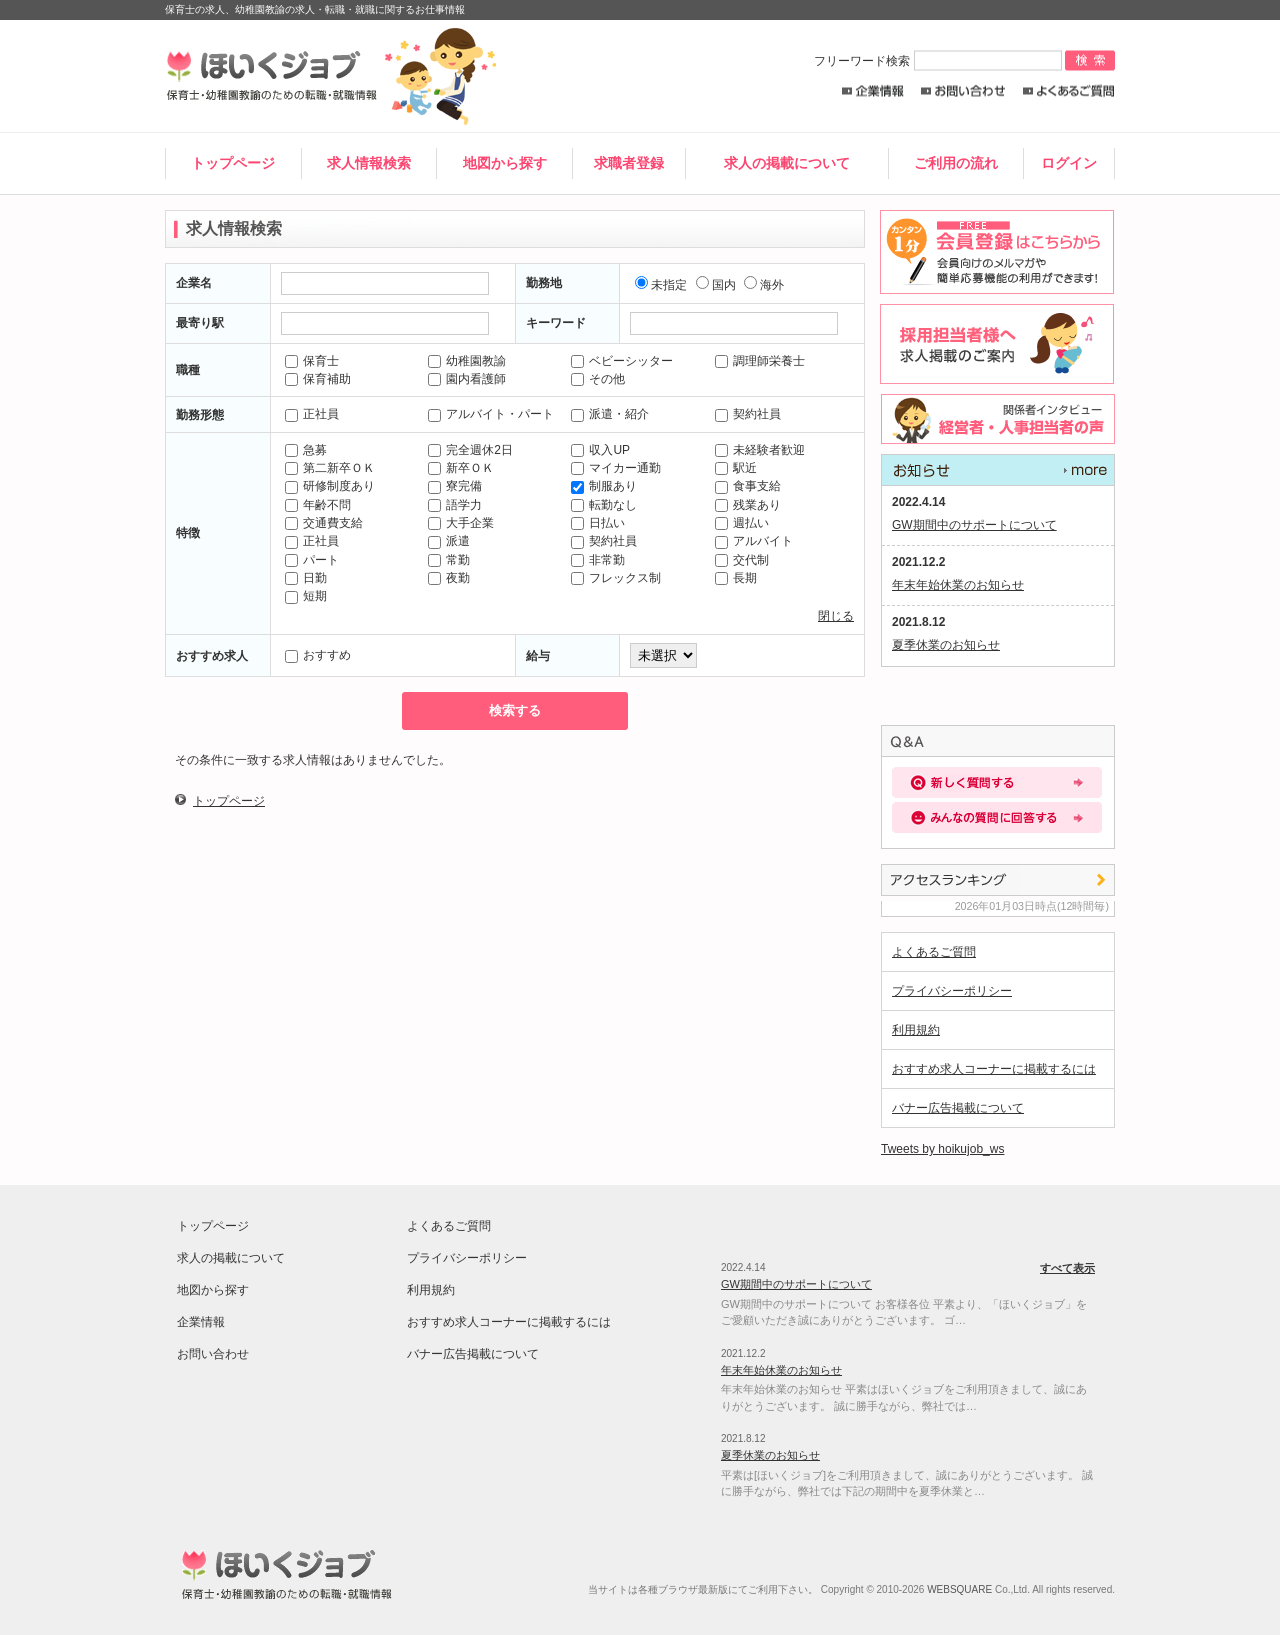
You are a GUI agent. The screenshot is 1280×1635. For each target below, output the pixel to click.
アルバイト (754, 541)
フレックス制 (616, 578)
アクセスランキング (998, 880)
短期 (306, 596)
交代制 (742, 560)
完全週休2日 (470, 450)
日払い (598, 523)
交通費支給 (324, 523)
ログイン (1069, 163)
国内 (716, 285)
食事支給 (748, 486)
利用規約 (916, 1030)
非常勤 (598, 560)
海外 (764, 285)
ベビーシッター (622, 361)
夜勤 (449, 578)
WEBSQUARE (959, 1589)
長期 (736, 578)
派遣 (449, 541)
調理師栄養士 (760, 361)
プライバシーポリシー (952, 991)
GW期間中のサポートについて (974, 525)
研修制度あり (330, 486)
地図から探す (505, 163)
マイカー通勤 (616, 468)
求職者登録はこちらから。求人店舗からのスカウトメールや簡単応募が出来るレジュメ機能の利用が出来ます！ (994, 252)
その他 (598, 379)
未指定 (661, 285)
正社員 (312, 414)
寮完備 (455, 486)
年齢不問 (318, 505)
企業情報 (872, 91)
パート (312, 560)
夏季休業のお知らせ (946, 645)
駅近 (736, 468)
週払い (742, 523)
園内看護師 (467, 379)
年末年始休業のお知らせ (958, 585)
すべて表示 (998, 470)
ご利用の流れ (956, 163)
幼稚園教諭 (467, 361)
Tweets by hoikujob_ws (942, 1149)
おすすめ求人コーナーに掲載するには (994, 1069)
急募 (306, 450)
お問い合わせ (963, 91)
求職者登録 (629, 163)
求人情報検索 (369, 163)
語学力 (455, 505)
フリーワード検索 (939, 61)
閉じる (836, 616)
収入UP (600, 450)
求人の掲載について (787, 163)
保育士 (312, 361)
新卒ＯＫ (461, 468)
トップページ (233, 163)
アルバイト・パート (491, 414)
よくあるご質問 (1068, 91)
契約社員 (748, 414)
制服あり (604, 486)
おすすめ (318, 655)
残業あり (748, 505)
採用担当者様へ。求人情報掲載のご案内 (994, 344)
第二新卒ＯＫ (330, 468)
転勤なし (604, 505)
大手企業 (461, 523)
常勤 (449, 560)
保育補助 (318, 379)
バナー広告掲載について (958, 1108)
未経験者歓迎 (760, 450)
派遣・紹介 (610, 414)
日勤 (306, 578)
